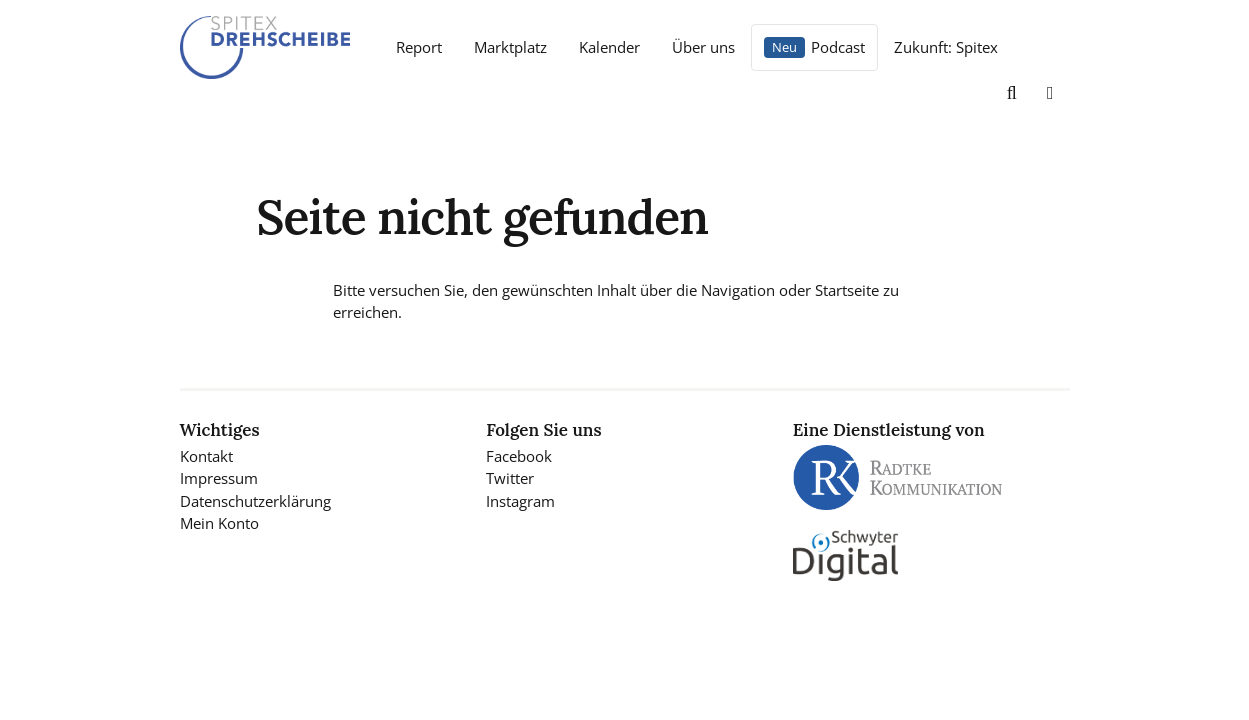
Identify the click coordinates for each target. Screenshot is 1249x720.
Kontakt (206, 456)
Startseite (847, 290)
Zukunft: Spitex (946, 47)
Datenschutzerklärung (255, 501)
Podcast (838, 47)
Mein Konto (219, 523)
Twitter (510, 478)
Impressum (219, 478)
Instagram (520, 501)
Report (419, 47)
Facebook (519, 456)
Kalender (609, 47)
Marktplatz (510, 47)
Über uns (703, 47)
